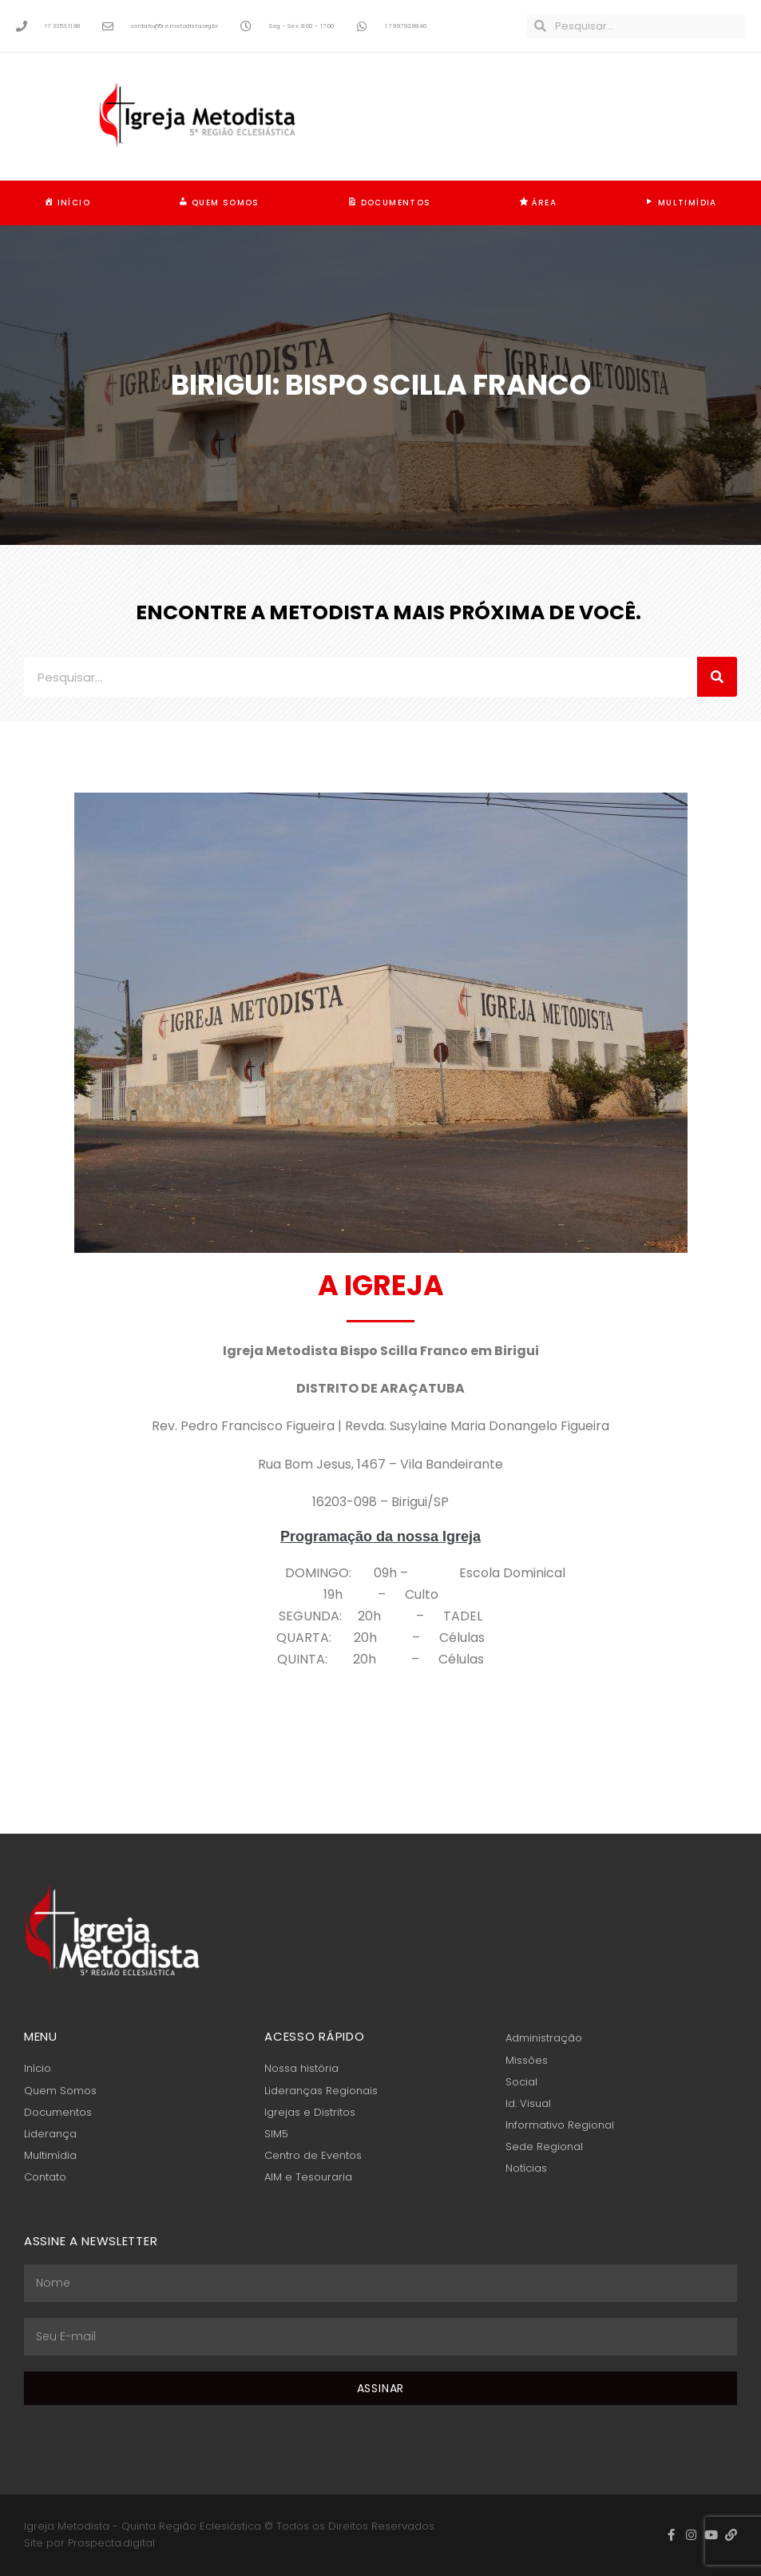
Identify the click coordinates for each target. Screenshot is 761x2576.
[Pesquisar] (717, 677)
